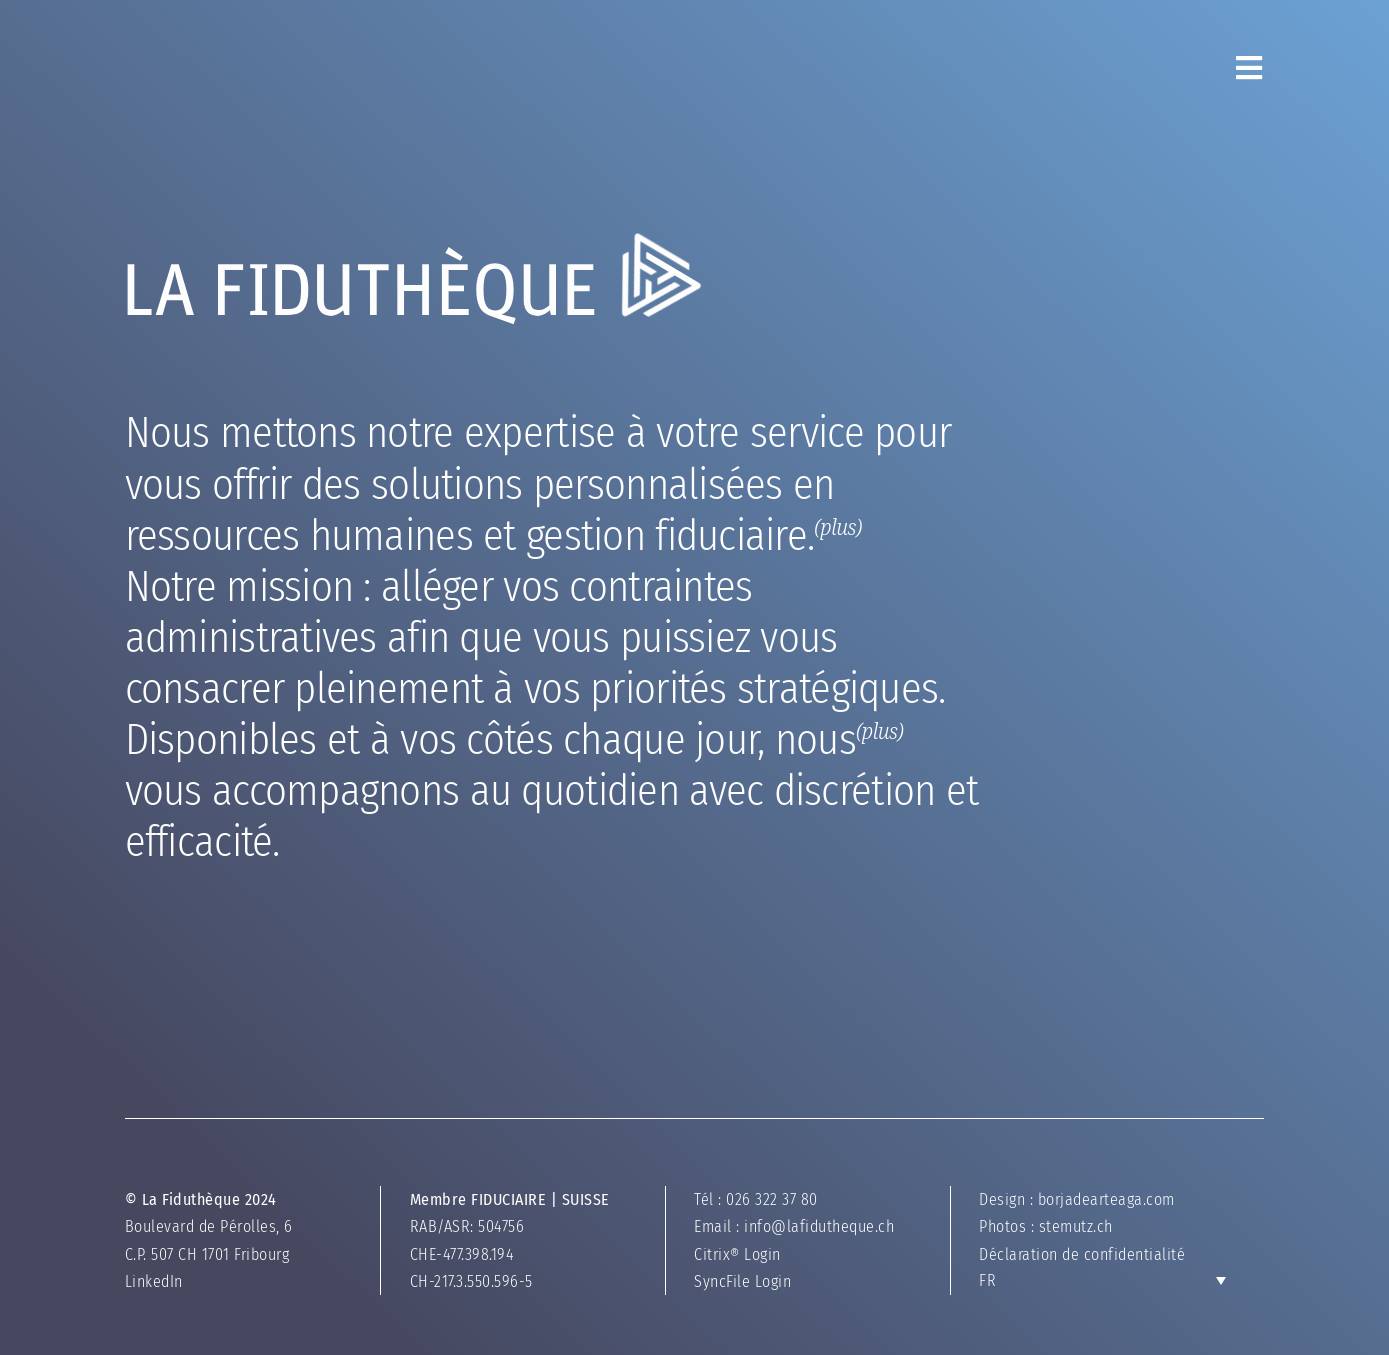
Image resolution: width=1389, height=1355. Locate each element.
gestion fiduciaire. (356, 622)
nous (475, 910)
